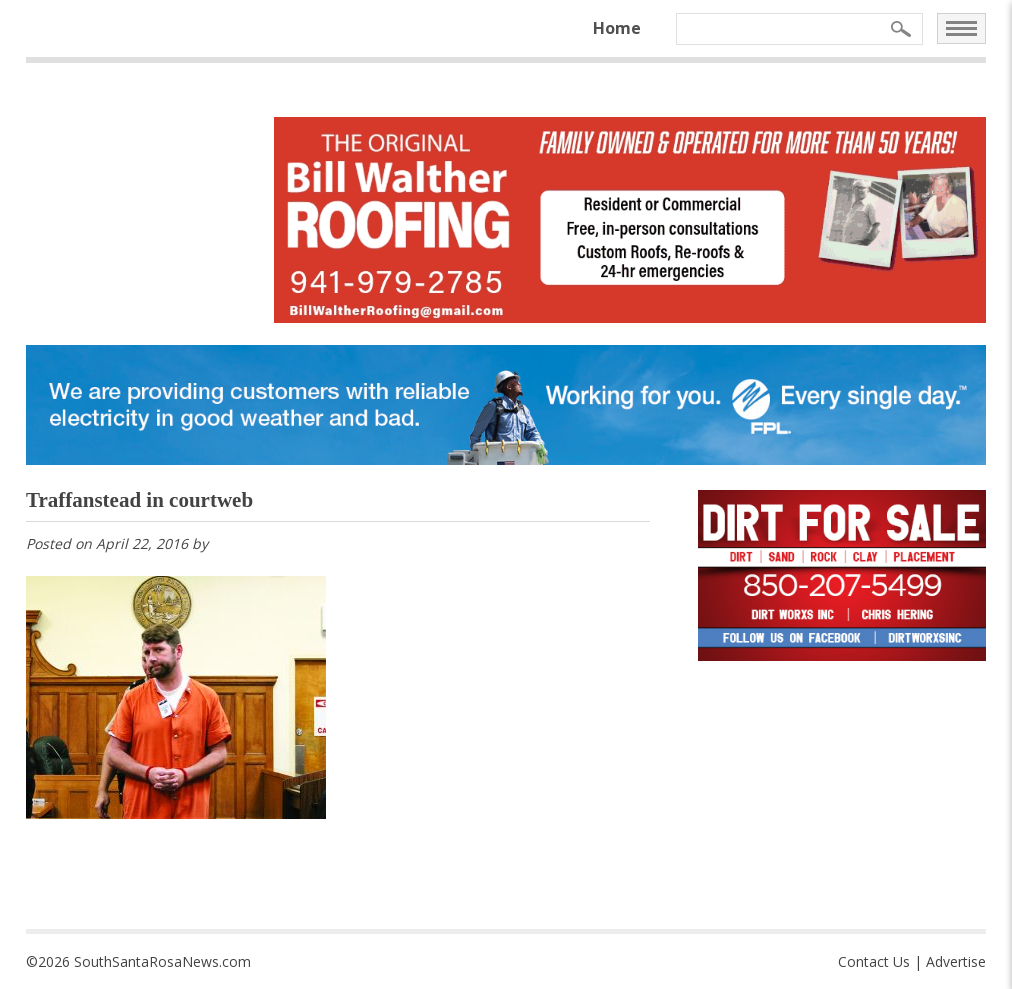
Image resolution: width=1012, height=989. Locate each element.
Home (617, 28)
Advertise (956, 961)
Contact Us (874, 961)
